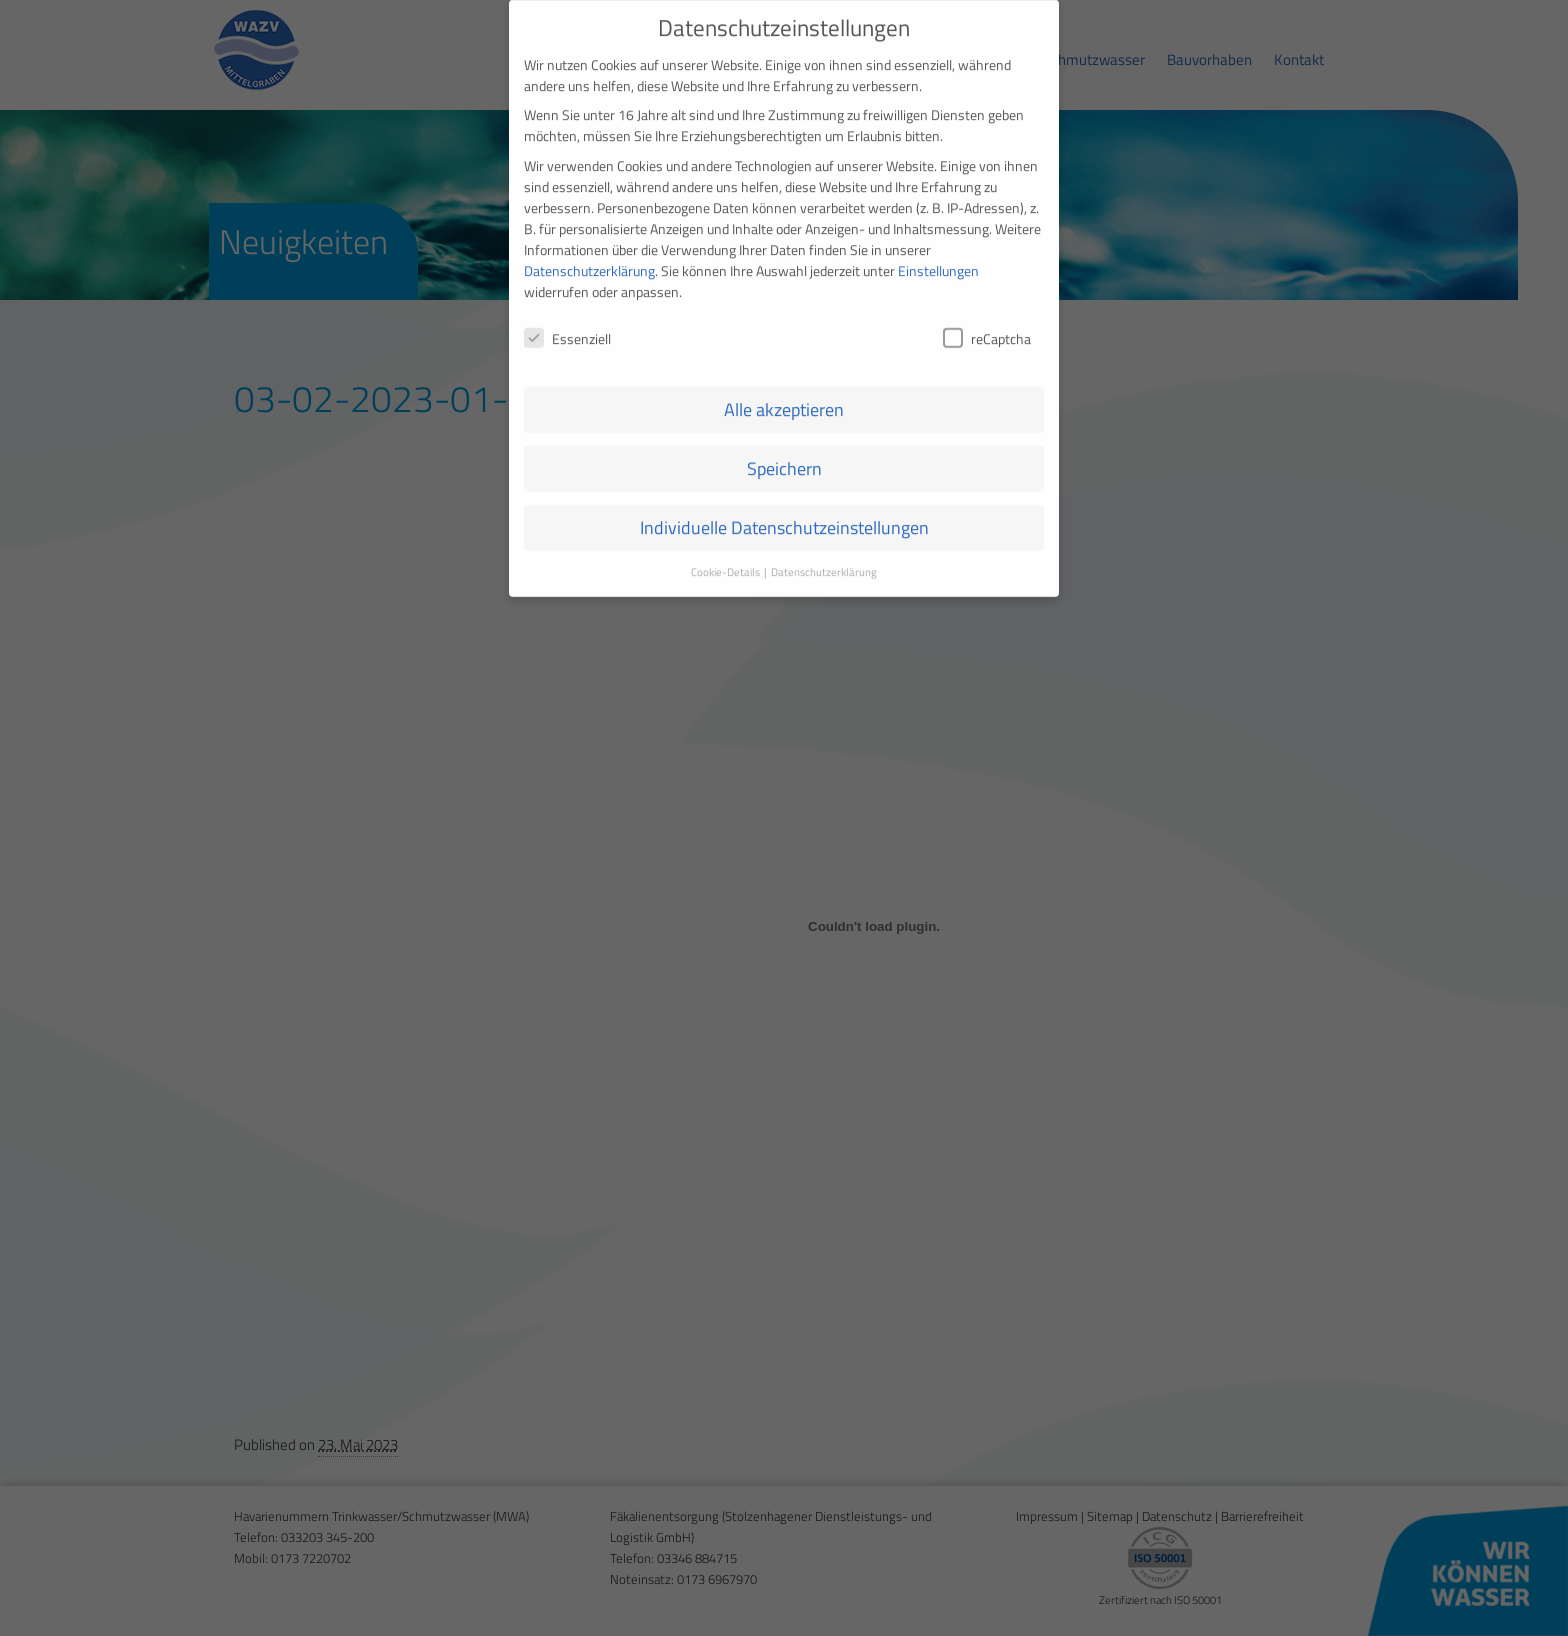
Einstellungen (938, 252)
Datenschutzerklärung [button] (824, 555)
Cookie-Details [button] (726, 555)
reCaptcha (987, 320)
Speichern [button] (784, 451)
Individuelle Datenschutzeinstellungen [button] (784, 510)
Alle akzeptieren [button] (784, 392)
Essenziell (567, 320)
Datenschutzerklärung (589, 252)
